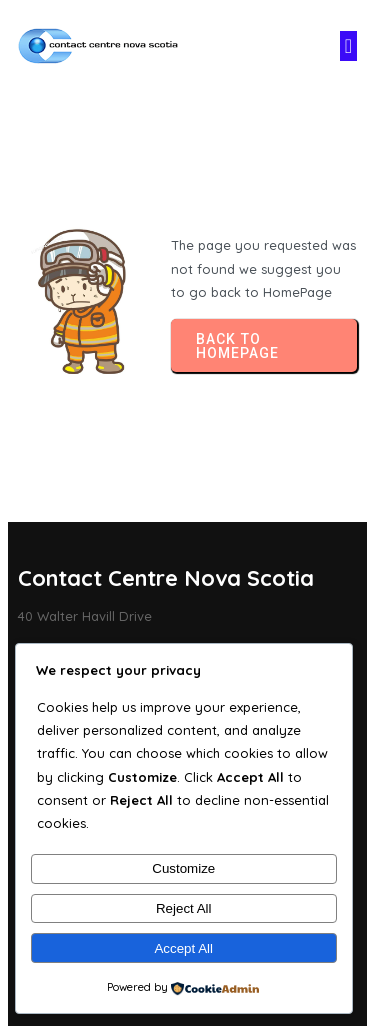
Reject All (184, 908)
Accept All (183, 948)
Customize (183, 868)
